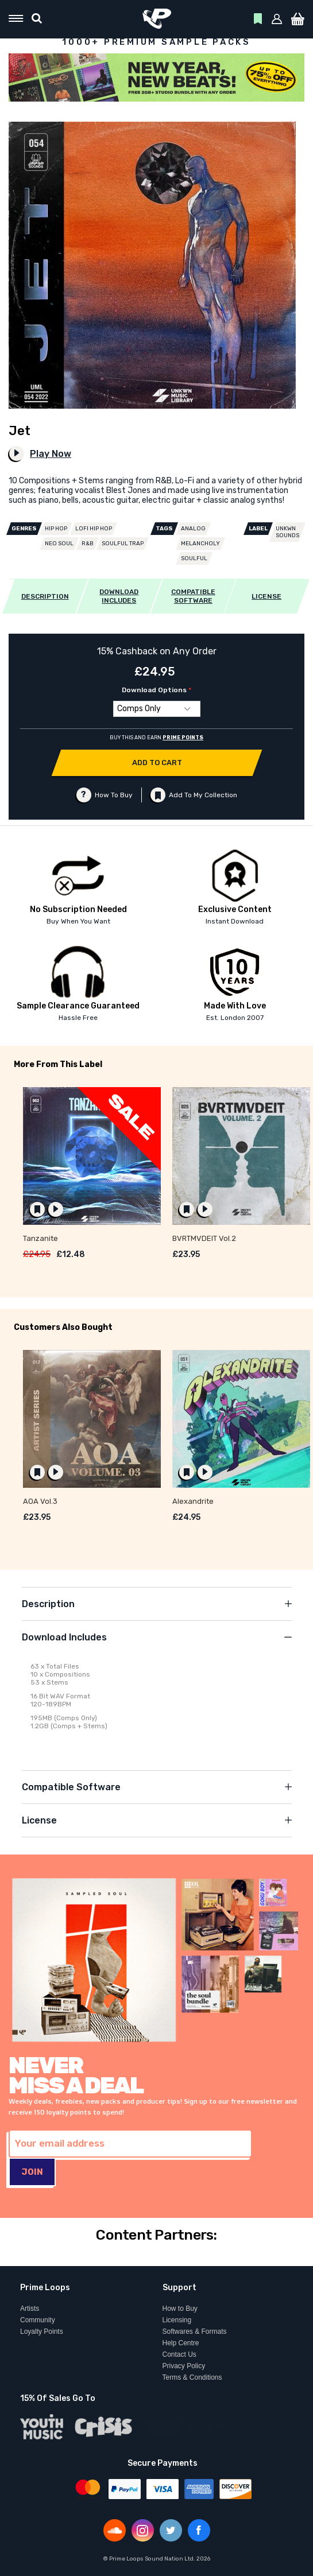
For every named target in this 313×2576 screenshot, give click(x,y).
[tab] (157, 1603)
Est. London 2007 (235, 1018)
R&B (88, 543)
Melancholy (200, 543)
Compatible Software (71, 1787)
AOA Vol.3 (40, 1501)
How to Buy (180, 2309)
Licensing (177, 2320)
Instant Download (235, 921)
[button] (276, 18)
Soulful (194, 558)
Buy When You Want (78, 921)
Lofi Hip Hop (93, 528)
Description (48, 1604)
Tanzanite (40, 1238)
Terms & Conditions (192, 2377)
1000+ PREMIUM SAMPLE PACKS (156, 42)
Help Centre (181, 2343)
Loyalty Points (41, 2331)
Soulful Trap (123, 543)
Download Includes (64, 1637)
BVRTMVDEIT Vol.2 (204, 1238)
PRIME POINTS (183, 737)
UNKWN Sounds (287, 532)
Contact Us (179, 2354)
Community (37, 2320)
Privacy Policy (184, 2366)
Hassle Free (78, 1018)
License (39, 1820)
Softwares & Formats (195, 2331)
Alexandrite (193, 1501)
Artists (29, 2309)
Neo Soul (59, 543)
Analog (193, 528)
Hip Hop (56, 528)
